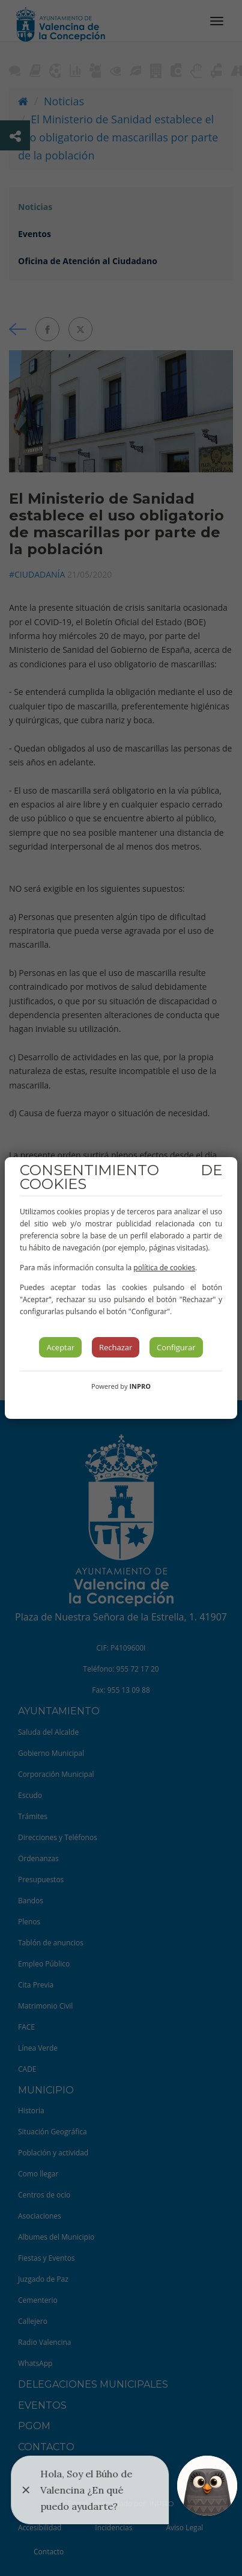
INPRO (140, 1386)
